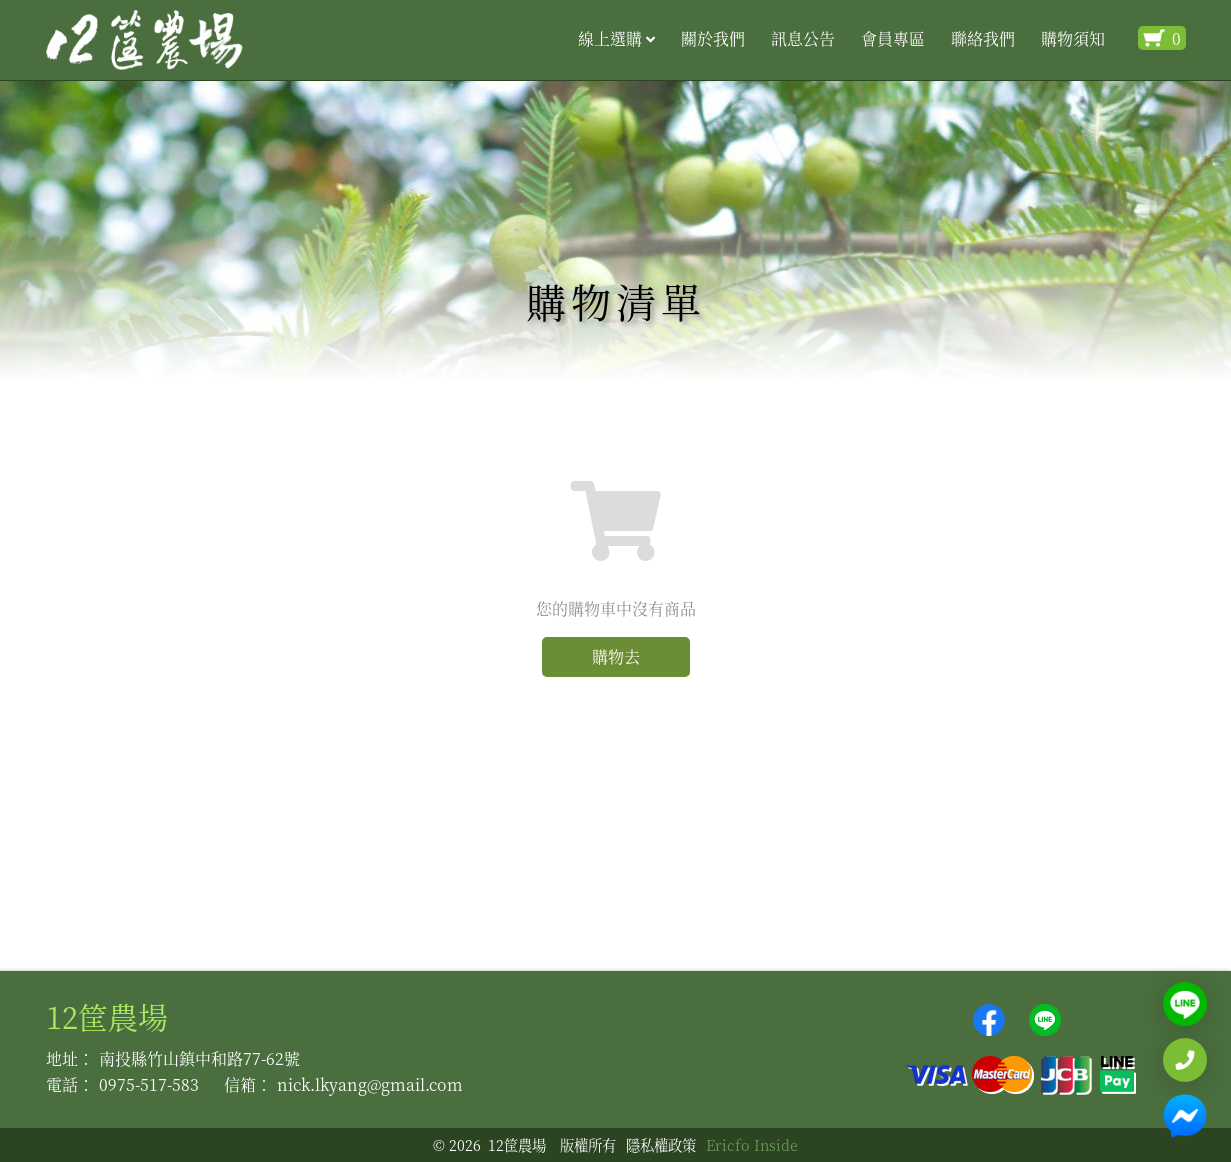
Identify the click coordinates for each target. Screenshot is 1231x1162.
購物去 (616, 656)
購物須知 (1073, 38)
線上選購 (616, 38)
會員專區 (893, 38)
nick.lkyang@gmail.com (370, 1084)
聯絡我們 (983, 38)
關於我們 (713, 38)
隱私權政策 (661, 1144)
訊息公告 (803, 38)
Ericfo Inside (752, 1144)
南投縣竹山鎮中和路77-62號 (199, 1058)
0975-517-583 (149, 1084)
